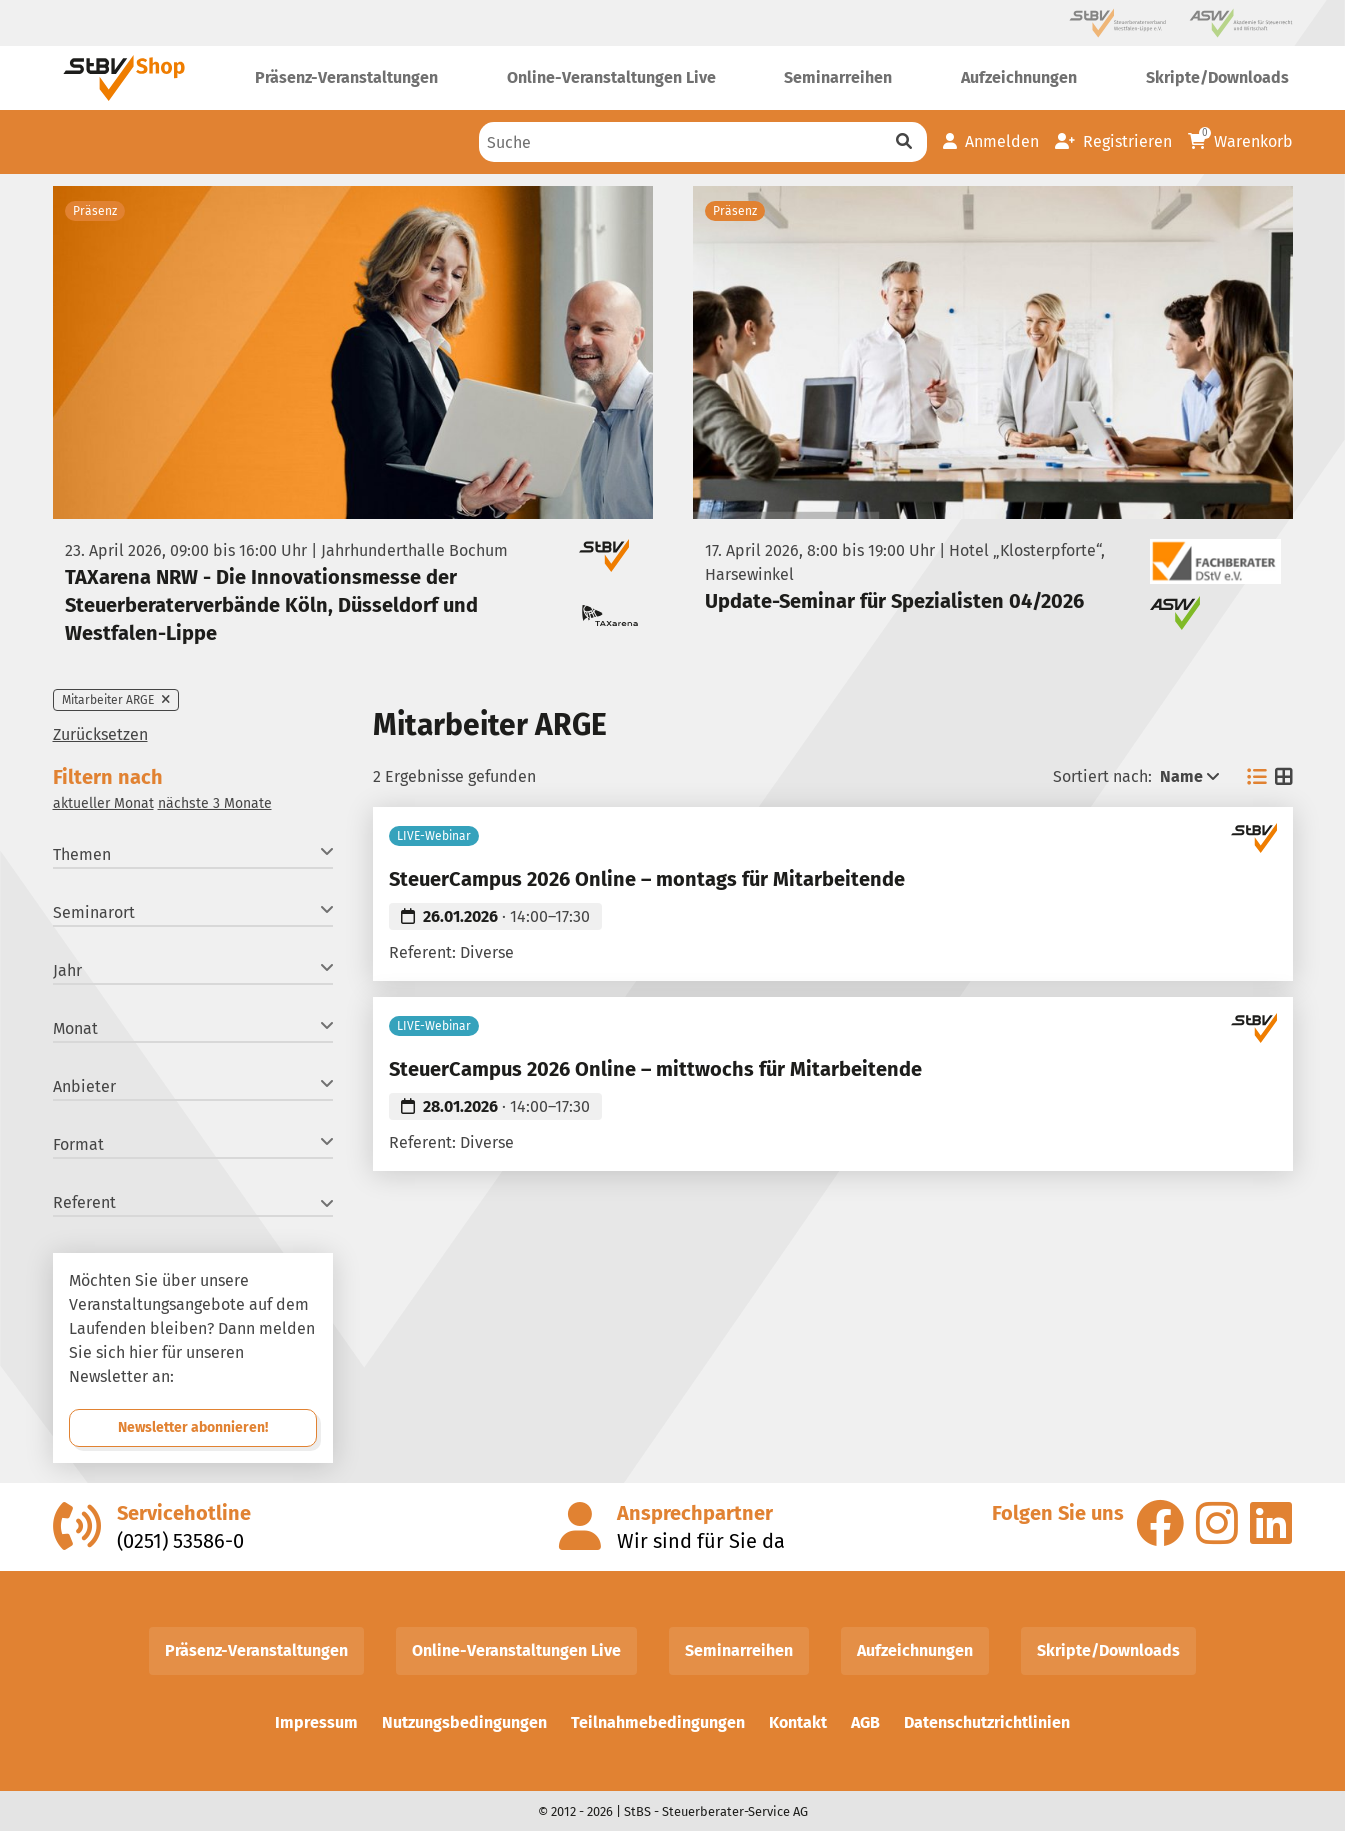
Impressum (316, 1722)
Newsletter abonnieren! (193, 1427)
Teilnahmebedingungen (658, 1722)
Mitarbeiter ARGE (116, 700)
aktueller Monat (103, 803)
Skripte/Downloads (1108, 1650)
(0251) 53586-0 (180, 1541)
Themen (193, 853)
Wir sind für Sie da (701, 1541)
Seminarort (193, 911)
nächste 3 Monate (215, 803)
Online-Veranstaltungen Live (516, 1650)
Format (193, 1143)
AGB (865, 1722)
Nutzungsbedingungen (464, 1722)
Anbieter (193, 1085)
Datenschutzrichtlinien (987, 1722)
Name (1189, 776)
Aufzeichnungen (915, 1650)
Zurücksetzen (100, 734)
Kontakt (798, 1722)
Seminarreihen (739, 1650)
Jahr (193, 969)
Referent (193, 1202)
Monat (193, 1027)
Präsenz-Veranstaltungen (256, 1650)
